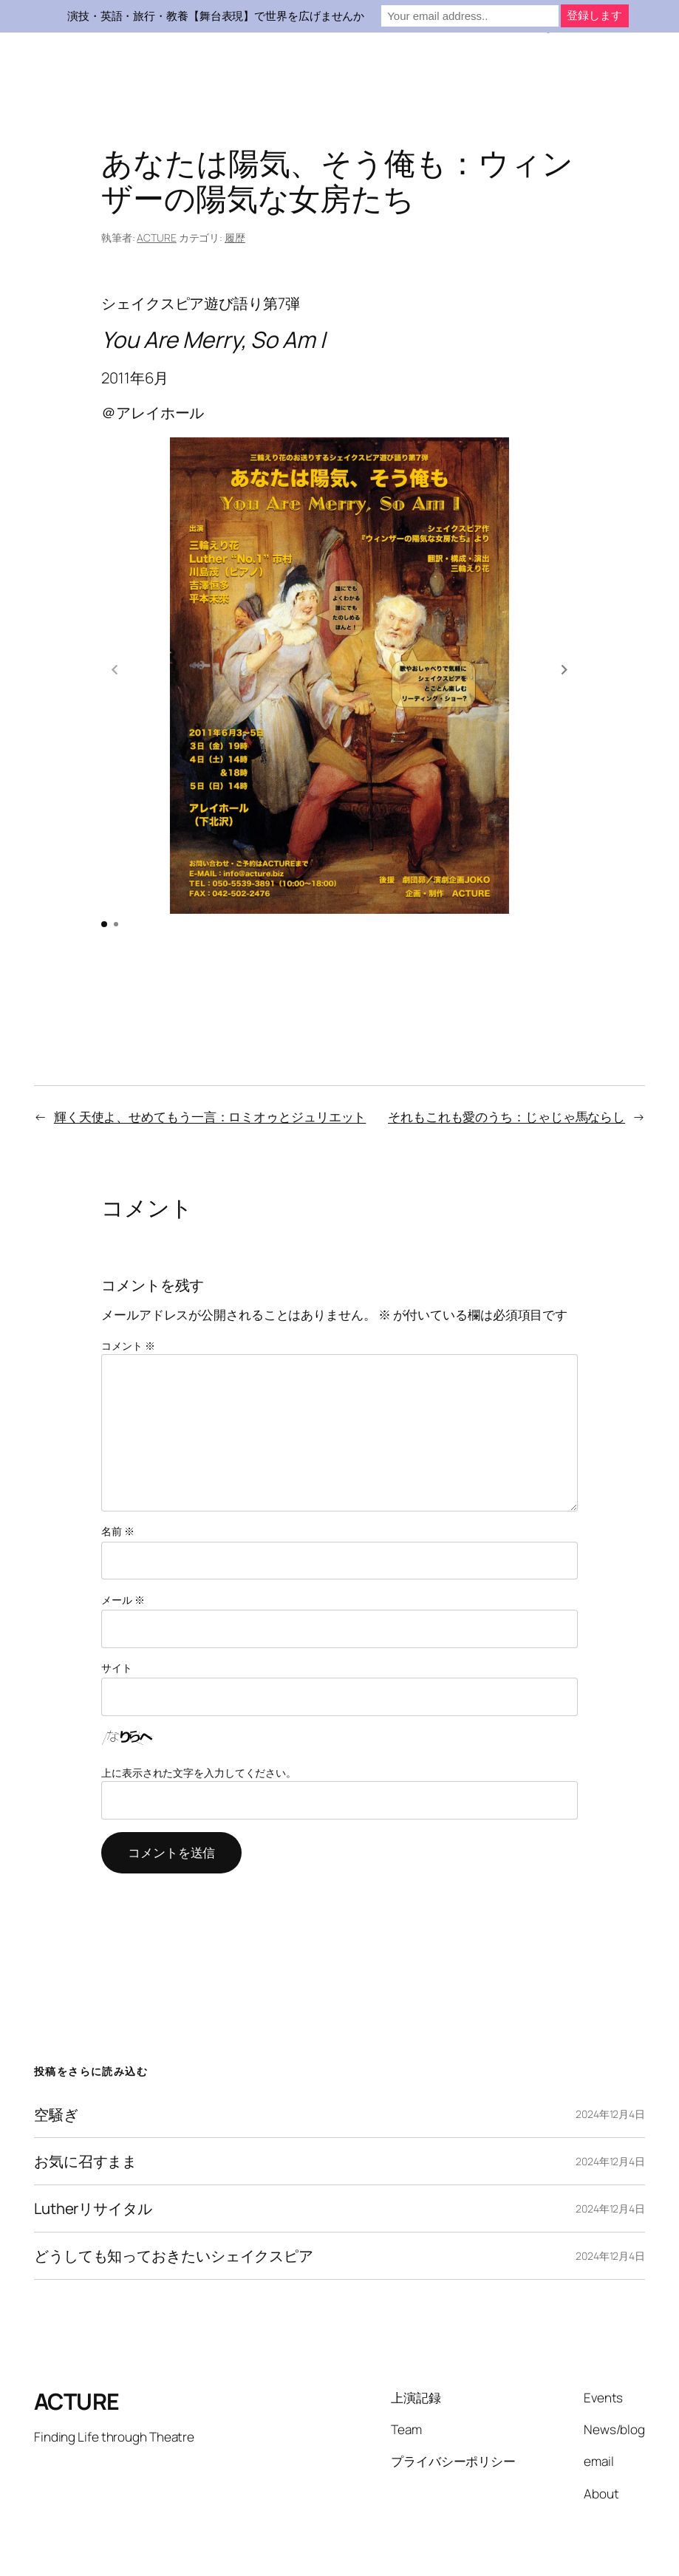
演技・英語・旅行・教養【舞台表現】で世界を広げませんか (215, 16)
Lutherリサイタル (93, 2157)
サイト (116, 1617)
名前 (117, 1480)
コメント (127, 1295)
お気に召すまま (85, 2110)
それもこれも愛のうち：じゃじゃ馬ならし (506, 1065)
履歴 (235, 237)
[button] (564, 645)
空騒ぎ (56, 2063)
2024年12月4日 (610, 2063)
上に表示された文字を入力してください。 (198, 1722)
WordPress (620, 2534)
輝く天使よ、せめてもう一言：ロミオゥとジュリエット (210, 1065)
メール (123, 1549)
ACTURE (156, 237)
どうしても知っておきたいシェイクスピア (173, 2204)
